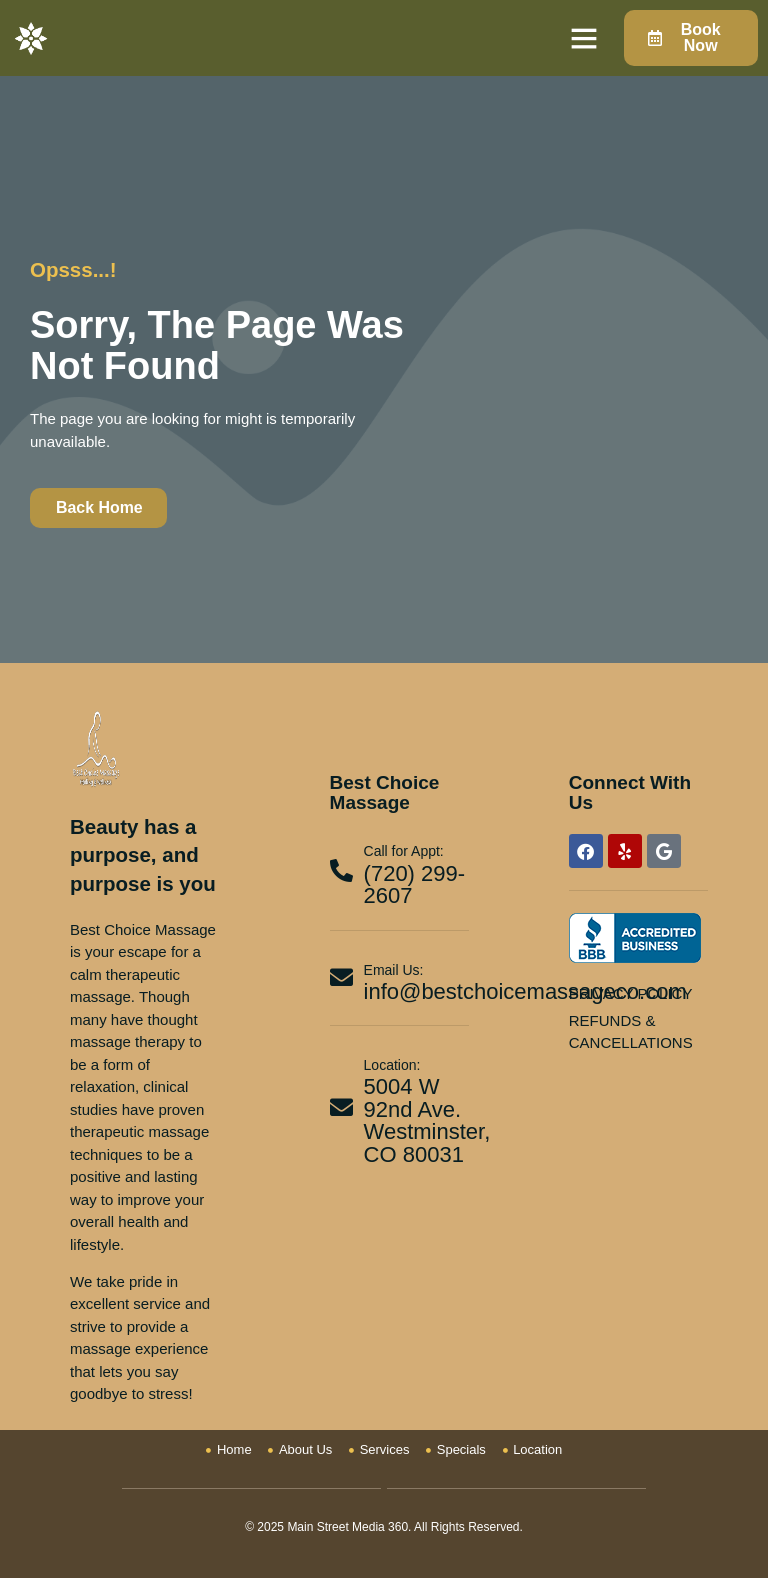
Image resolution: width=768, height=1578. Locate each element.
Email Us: (394, 970)
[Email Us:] (341, 977)
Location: (392, 1065)
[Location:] (341, 1107)
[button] (584, 38)
